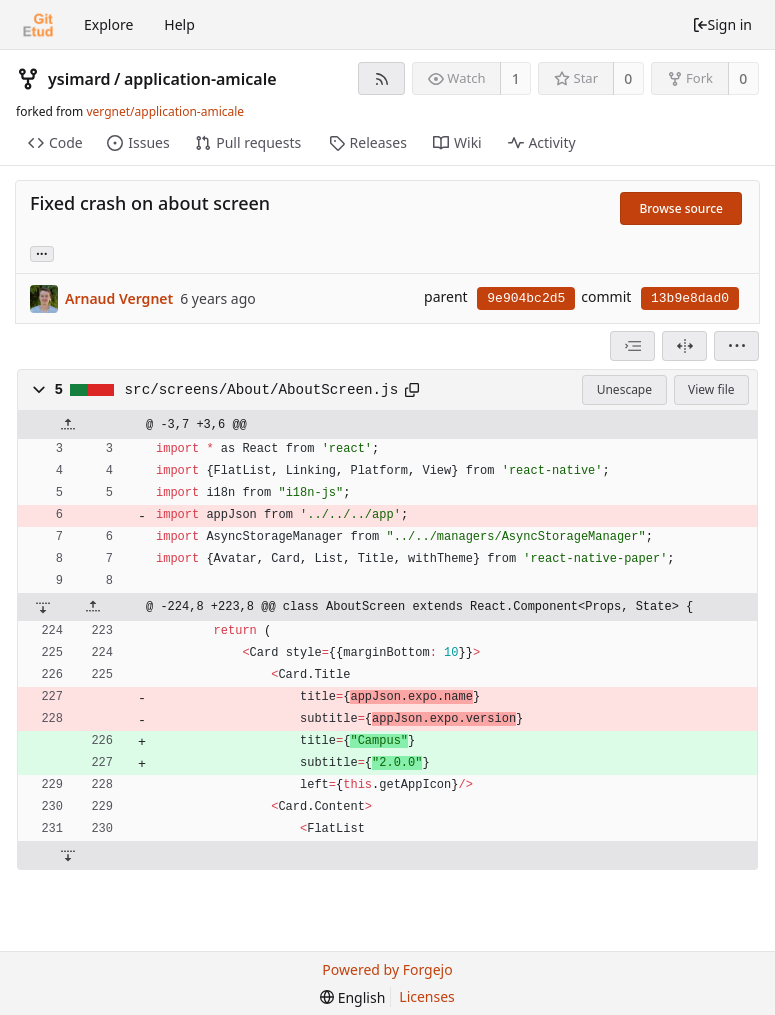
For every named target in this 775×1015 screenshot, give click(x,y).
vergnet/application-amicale (165, 111)
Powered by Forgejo (387, 969)
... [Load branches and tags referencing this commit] (42, 252)
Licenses (427, 996)
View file (711, 389)
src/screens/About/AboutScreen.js (262, 390)
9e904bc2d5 (526, 298)
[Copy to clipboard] (412, 390)
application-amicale (200, 79)
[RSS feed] (381, 78)
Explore (108, 24)
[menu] (736, 346)
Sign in (722, 24)
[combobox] (632, 346)
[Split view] (684, 346)
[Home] (38, 25)
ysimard (79, 79)
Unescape (624, 389)
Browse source (681, 208)
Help (179, 24)
